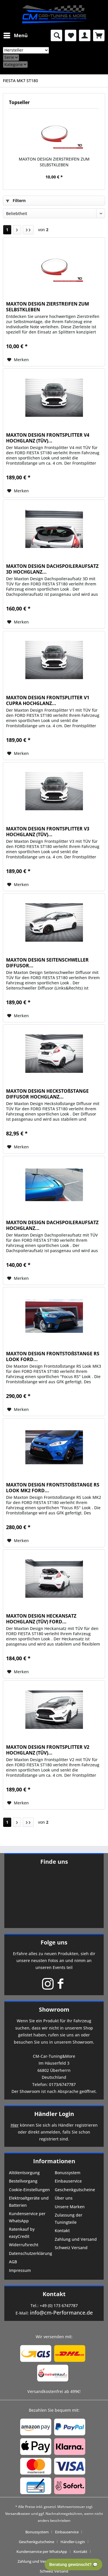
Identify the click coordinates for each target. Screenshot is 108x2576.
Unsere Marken (70, 2206)
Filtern (16, 200)
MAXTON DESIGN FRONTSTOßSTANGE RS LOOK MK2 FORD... (52, 1487)
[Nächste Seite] (17, 229)
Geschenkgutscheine (75, 2189)
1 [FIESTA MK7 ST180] (7, 229)
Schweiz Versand (71, 2247)
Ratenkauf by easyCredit (22, 2232)
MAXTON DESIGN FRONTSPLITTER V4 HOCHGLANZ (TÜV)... (47, 438)
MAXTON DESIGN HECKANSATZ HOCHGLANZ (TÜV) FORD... (41, 1619)
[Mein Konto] (84, 35)
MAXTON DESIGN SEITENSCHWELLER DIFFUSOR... (47, 962)
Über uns (64, 2198)
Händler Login (54, 2114)
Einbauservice (68, 2181)
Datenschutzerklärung (30, 2253)
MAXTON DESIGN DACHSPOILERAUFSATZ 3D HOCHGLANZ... (52, 569)
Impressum (20, 2270)
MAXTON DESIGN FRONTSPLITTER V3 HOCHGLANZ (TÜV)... (47, 831)
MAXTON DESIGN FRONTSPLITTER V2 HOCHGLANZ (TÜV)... (47, 1750)
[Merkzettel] (70, 35)
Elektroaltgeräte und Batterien (29, 2201)
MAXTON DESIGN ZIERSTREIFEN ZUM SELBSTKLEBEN (54, 161)
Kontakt (62, 2230)
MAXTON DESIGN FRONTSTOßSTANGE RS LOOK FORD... (52, 1356)
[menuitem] (15, 35)
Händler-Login (72, 2541)
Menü (15, 35)
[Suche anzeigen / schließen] (56, 35)
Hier (15, 2125)
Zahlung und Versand (76, 2239)
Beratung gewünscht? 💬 (73, 2564)
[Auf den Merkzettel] (18, 359)
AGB (13, 2261)
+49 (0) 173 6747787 (59, 2305)
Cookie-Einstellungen (29, 2189)
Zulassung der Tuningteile (68, 2218)
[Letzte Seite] (28, 229)
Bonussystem (67, 2172)
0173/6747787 (62, 2084)
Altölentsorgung (24, 2172)
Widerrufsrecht (23, 2244)
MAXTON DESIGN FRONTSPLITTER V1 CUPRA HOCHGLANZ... (47, 700)
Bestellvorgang (23, 2181)
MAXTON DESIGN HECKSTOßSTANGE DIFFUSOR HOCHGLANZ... (47, 1094)
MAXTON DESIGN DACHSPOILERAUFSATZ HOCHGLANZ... (52, 1225)
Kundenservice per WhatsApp (27, 2217)
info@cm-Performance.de (61, 2312)
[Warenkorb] (99, 35)
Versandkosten (17, 2513)
